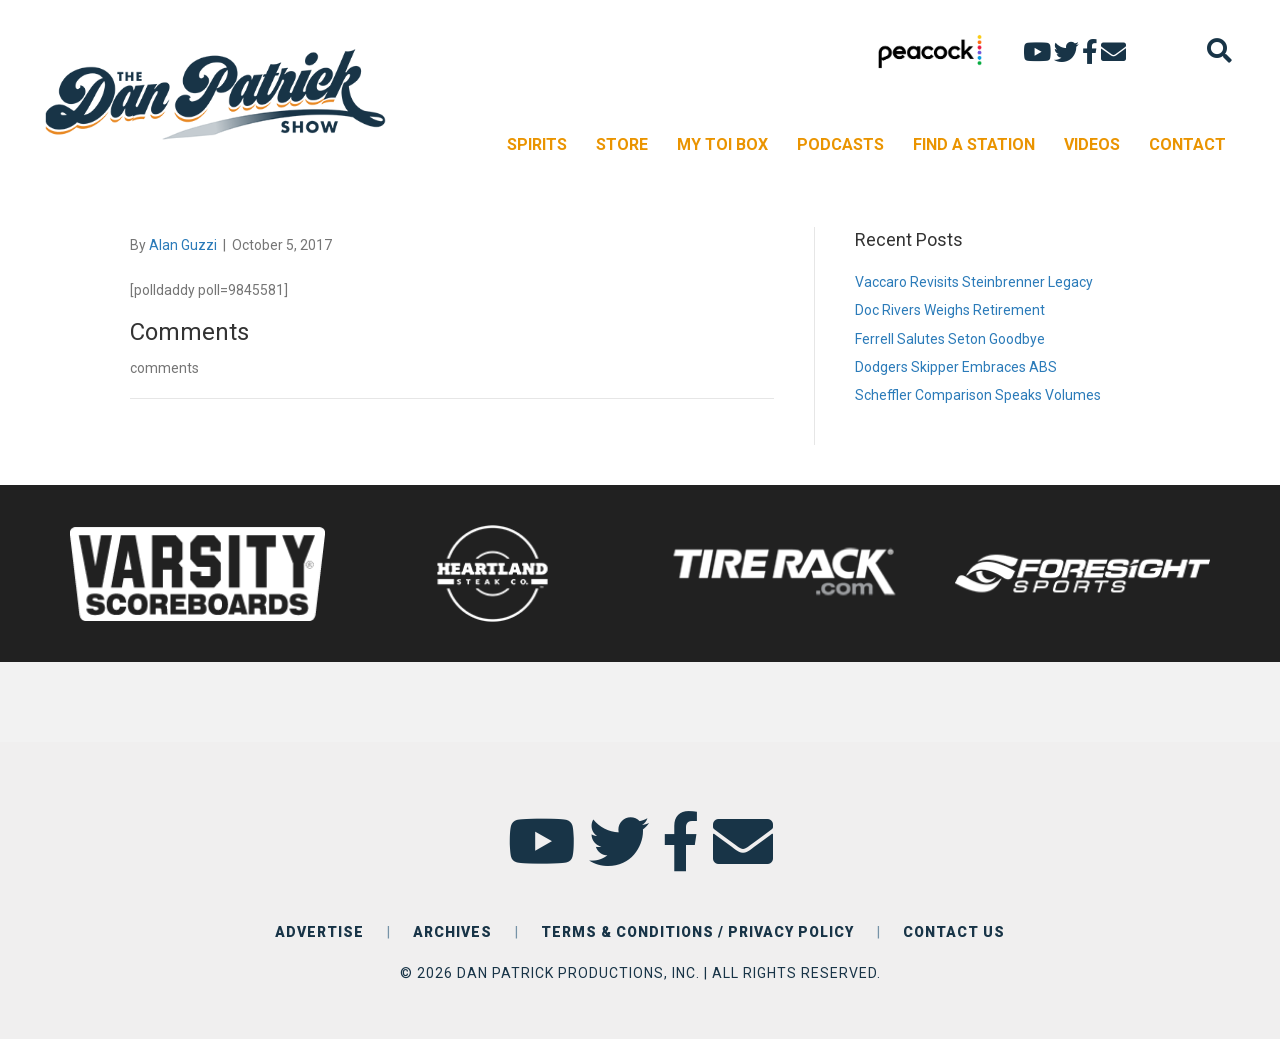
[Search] (1219, 50)
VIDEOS (1092, 144)
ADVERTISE (319, 932)
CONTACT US (954, 932)
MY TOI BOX (722, 144)
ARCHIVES (452, 932)
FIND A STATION (974, 144)
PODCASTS (840, 144)
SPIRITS (537, 144)
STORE (622, 144)
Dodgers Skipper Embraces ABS (956, 367)
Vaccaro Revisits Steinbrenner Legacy (974, 282)
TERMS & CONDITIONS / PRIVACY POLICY (697, 932)
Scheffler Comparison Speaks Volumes (978, 395)
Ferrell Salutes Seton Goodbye (950, 339)
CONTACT (1187, 144)
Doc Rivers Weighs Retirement (950, 310)
